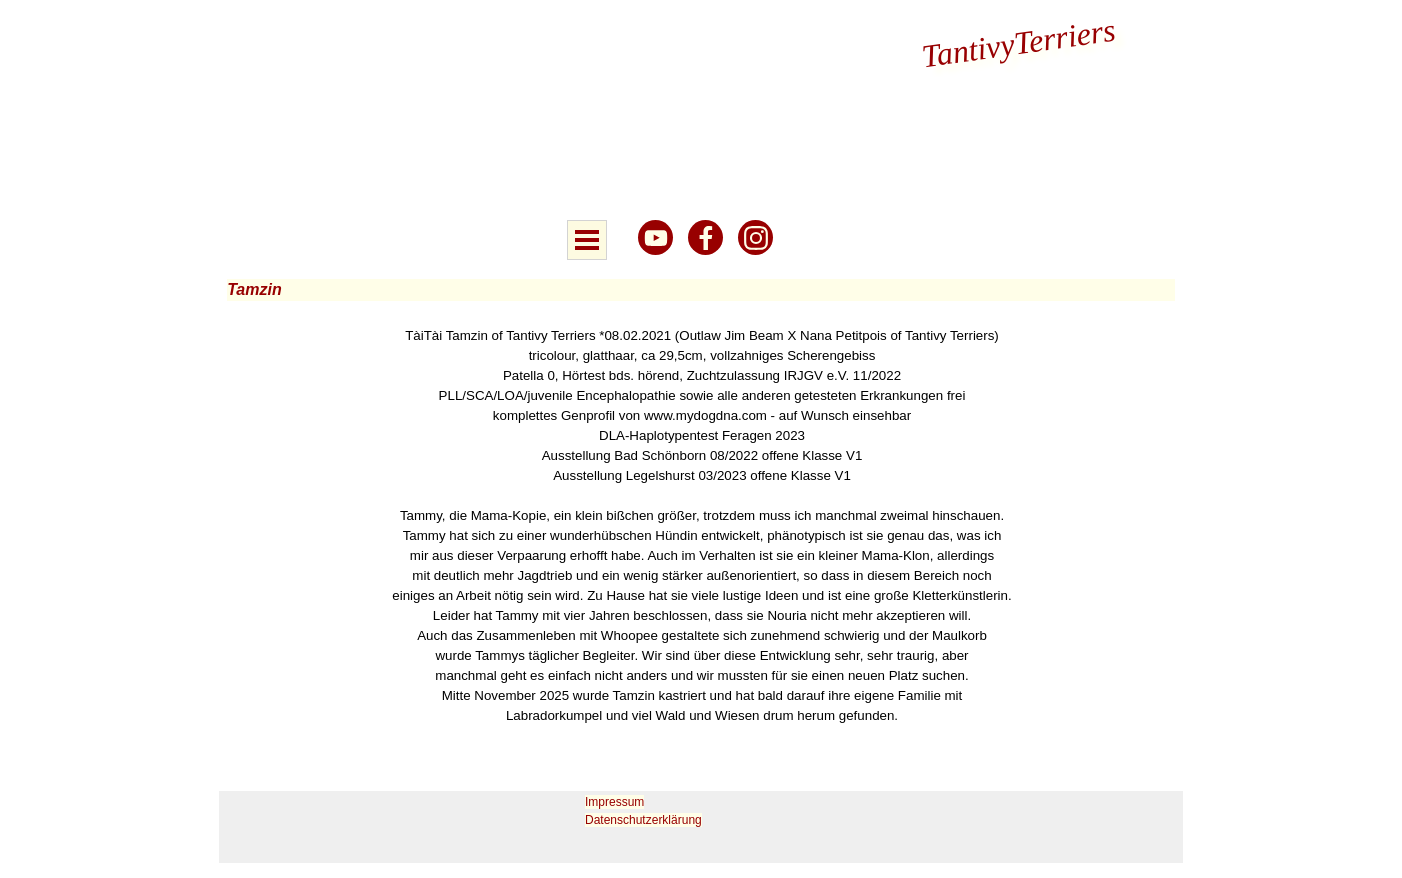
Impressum (614, 802)
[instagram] (755, 237)
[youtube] (655, 237)
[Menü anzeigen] (587, 240)
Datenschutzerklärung (643, 820)
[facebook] (705, 237)
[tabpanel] (702, 526)
